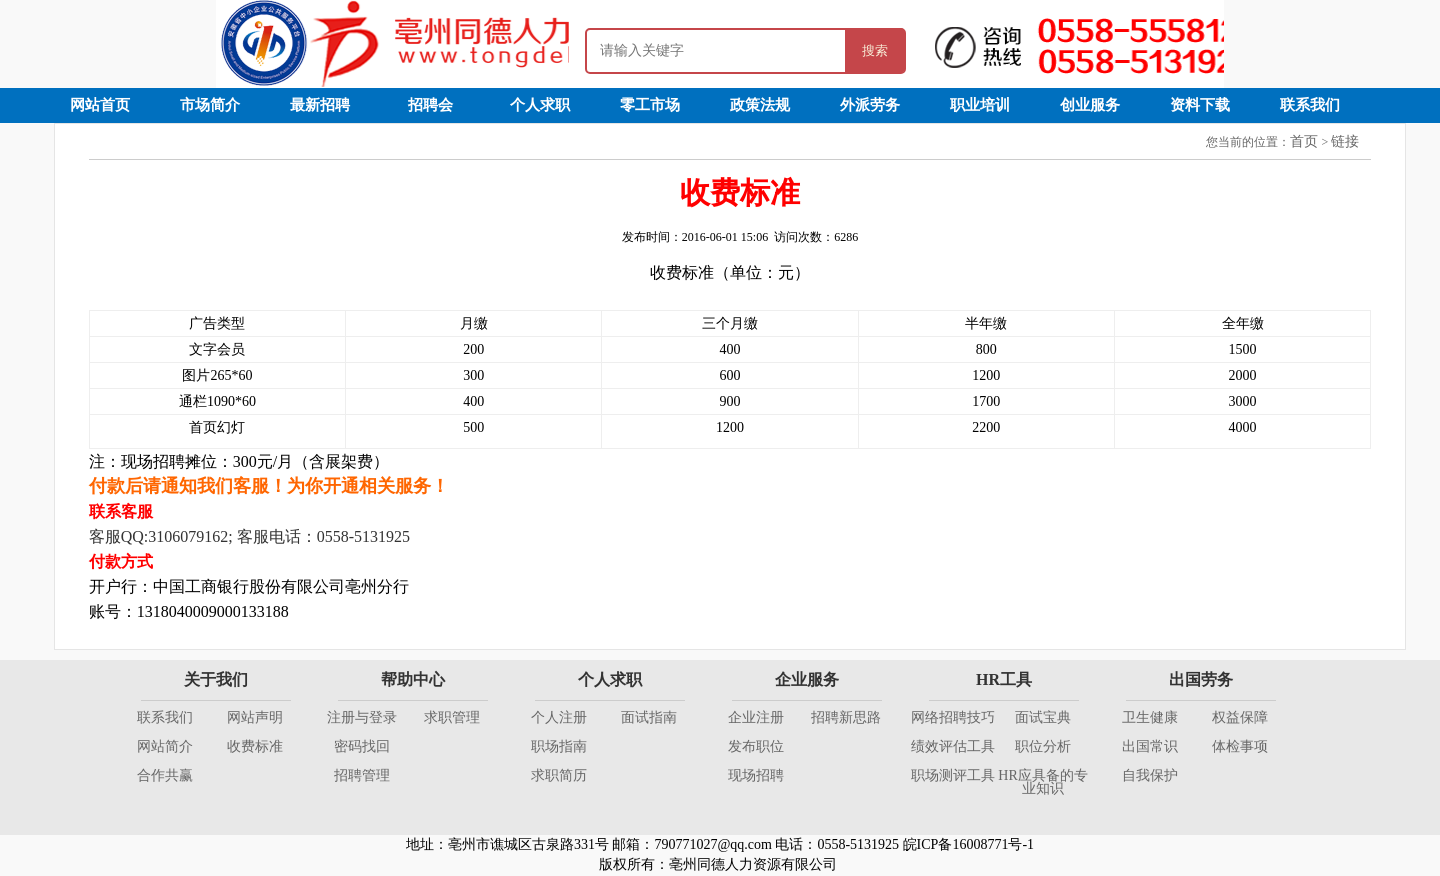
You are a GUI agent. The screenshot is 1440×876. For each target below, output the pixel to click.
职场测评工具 (953, 775)
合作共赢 (165, 775)
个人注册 (559, 717)
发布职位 (756, 746)
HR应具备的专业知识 (1042, 782)
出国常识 (1150, 746)
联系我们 (1310, 105)
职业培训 (980, 105)
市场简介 (210, 105)
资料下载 (1200, 105)
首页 (1304, 141)
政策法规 (760, 105)
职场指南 (559, 746)
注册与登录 (362, 717)
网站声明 (255, 717)
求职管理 (452, 717)
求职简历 (559, 775)
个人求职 (540, 105)
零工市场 (650, 105)
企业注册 (756, 717)
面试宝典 (1043, 717)
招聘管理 (362, 775)
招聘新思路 (846, 717)
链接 (1345, 141)
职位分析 (1043, 746)
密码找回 (362, 746)
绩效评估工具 (953, 746)
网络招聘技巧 (953, 717)
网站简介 (165, 746)
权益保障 (1240, 717)
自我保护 (1150, 775)
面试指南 (649, 717)
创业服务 (1090, 105)
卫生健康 (1150, 717)
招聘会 (430, 105)
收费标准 (255, 746)
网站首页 (100, 105)
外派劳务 (870, 105)
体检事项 (1240, 746)
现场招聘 (756, 775)
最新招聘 (320, 105)
